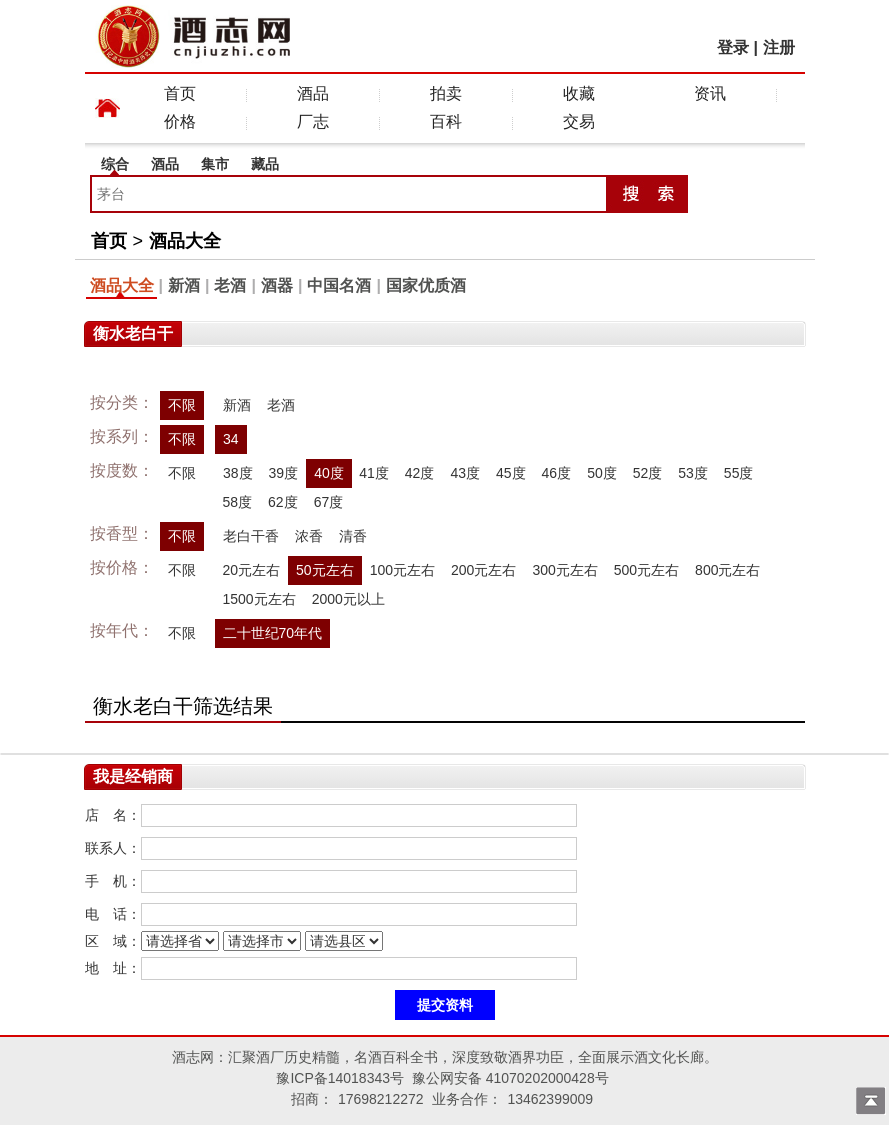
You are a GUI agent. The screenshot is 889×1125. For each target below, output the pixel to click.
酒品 (313, 93)
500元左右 (646, 570)
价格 (180, 121)
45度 (511, 473)
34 (231, 439)
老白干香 (251, 536)
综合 (115, 164)
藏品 (265, 164)
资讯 (710, 93)
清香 (353, 536)
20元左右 (252, 570)
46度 (557, 473)
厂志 (313, 121)
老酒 (230, 285)
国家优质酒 (426, 285)
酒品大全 (185, 241)
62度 (283, 502)
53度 (693, 473)
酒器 (277, 285)
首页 (180, 93)
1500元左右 (259, 599)
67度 (329, 502)
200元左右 (483, 570)
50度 (602, 473)
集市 (215, 164)
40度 (329, 473)
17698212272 (381, 1099)
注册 (779, 47)
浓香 (309, 536)
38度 (238, 473)
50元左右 (325, 570)
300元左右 (564, 570)
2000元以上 (348, 599)
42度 (420, 473)
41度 (374, 473)
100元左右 (402, 570)
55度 (739, 473)
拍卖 (446, 93)
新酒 (184, 285)
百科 (446, 121)
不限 (182, 405)
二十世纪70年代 (273, 633)
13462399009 (550, 1099)
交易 (579, 121)
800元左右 (727, 570)
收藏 (579, 93)
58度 (238, 502)
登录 (733, 47)
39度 (283, 473)
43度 (465, 473)
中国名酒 (339, 285)
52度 (648, 473)
